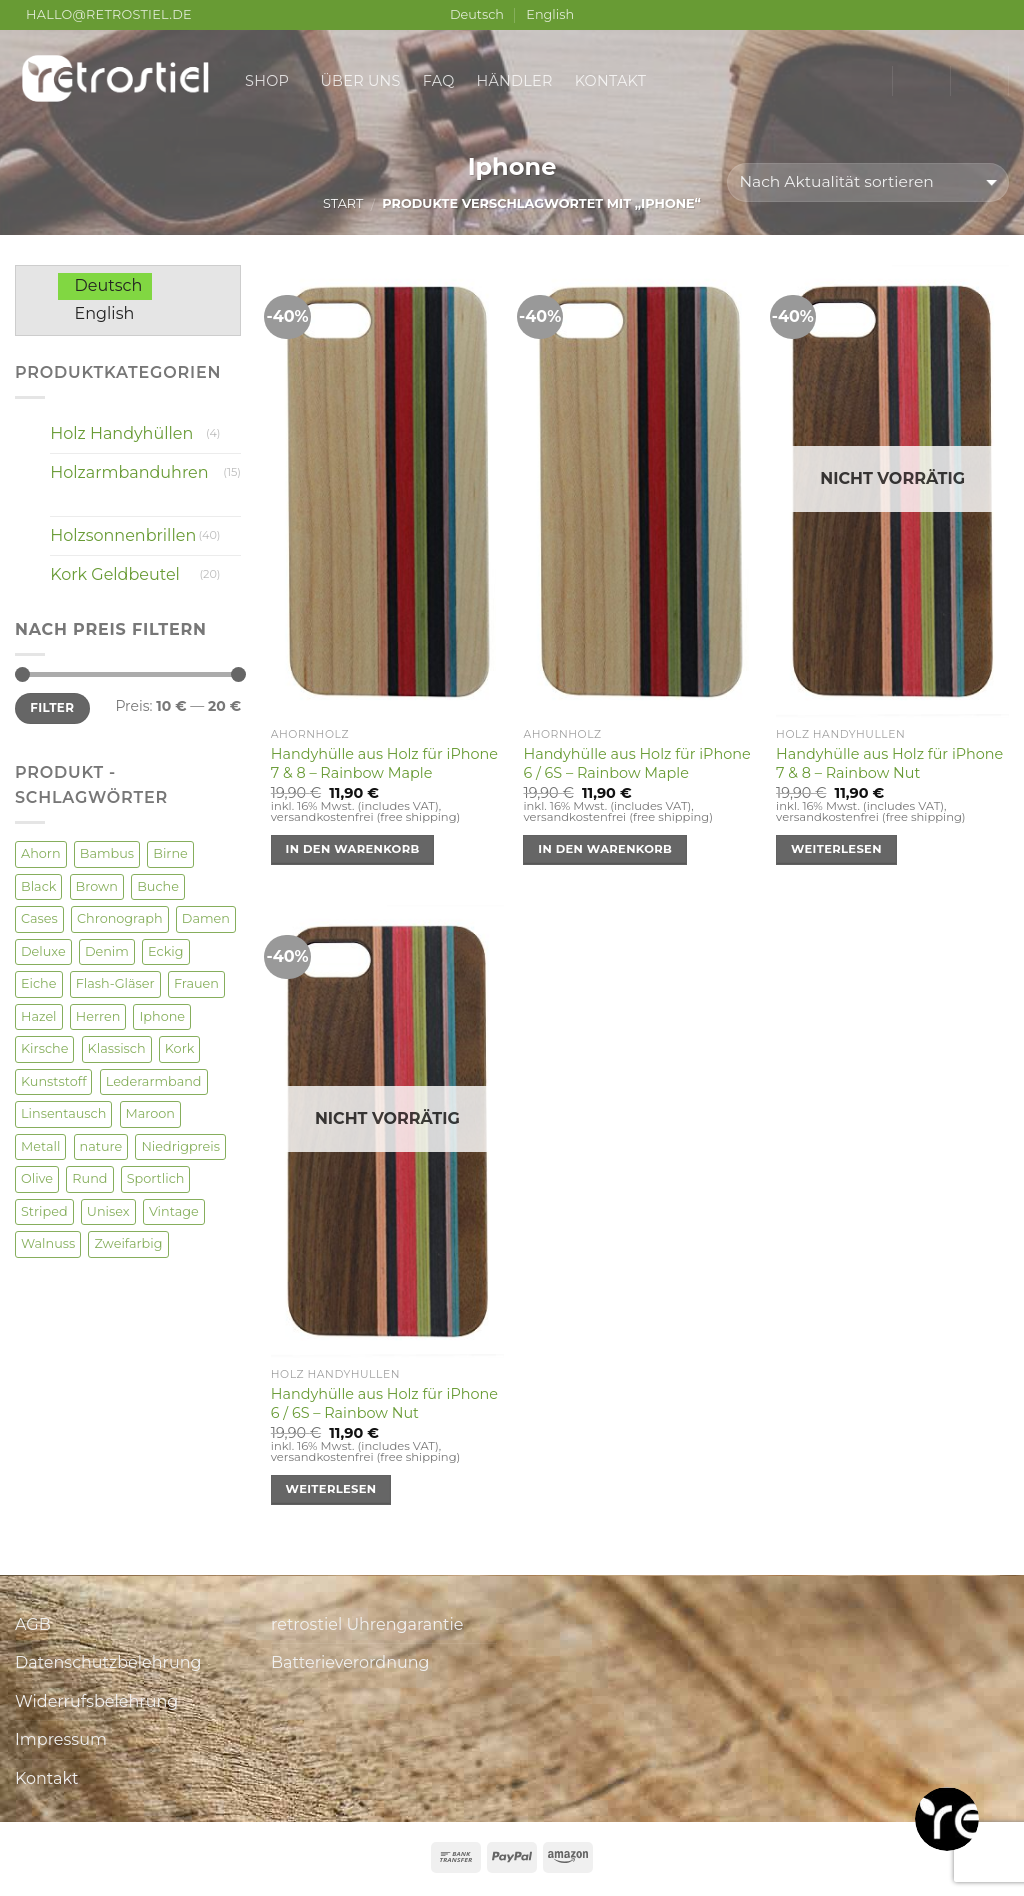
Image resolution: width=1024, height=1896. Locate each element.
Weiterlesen (836, 849)
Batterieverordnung (350, 1662)
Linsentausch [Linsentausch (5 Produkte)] (63, 1113)
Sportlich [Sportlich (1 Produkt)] (156, 1178)
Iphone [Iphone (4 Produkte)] (162, 1016)
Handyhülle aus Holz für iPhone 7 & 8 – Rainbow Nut (889, 763)
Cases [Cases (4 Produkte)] (39, 918)
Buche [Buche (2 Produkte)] (158, 886)
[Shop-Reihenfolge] (868, 182)
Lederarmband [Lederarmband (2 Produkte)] (154, 1081)
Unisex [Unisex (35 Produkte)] (108, 1211)
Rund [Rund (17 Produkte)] (89, 1178)
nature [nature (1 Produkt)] (101, 1146)
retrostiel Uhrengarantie (367, 1624)
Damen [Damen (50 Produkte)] (206, 918)
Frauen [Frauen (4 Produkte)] (196, 983)
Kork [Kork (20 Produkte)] (180, 1048)
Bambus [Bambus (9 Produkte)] (107, 853)
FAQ (439, 81)
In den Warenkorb (353, 849)
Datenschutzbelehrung (108, 1662)
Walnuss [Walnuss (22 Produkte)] (48, 1243)
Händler (515, 81)
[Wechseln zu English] (101, 314)
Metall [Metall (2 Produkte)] (40, 1146)
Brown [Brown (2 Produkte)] (97, 886)
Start (343, 203)
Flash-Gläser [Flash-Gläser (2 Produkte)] (115, 983)
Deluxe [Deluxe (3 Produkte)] (43, 951)
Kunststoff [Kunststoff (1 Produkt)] (53, 1081)
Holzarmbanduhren (129, 472)
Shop (271, 80)
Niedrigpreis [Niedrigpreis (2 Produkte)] (180, 1146)
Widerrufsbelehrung (96, 1701)
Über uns (360, 81)
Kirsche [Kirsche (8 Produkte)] (44, 1048)
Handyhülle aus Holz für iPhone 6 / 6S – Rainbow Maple (636, 763)
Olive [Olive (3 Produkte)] (37, 1178)
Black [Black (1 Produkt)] (38, 886)
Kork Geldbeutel (115, 574)
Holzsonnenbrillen (123, 535)
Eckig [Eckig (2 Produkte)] (165, 951)
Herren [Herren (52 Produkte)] (98, 1016)
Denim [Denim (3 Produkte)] (107, 951)
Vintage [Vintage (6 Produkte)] (174, 1211)
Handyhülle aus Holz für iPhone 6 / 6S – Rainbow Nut (384, 1403)
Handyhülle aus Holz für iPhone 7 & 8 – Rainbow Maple (384, 763)
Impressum (61, 1739)
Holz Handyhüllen (121, 433)
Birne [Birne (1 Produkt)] (170, 853)
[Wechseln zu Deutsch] (105, 287)
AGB (33, 1624)
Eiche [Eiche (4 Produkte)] (39, 983)
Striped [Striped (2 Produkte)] (44, 1211)
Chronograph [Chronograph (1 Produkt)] (120, 918)
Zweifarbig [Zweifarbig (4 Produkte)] (128, 1243)
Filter (52, 707)
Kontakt (611, 81)
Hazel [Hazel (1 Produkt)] (39, 1016)
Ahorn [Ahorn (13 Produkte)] (41, 853)
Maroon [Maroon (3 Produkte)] (150, 1113)
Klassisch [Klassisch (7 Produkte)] (117, 1048)
